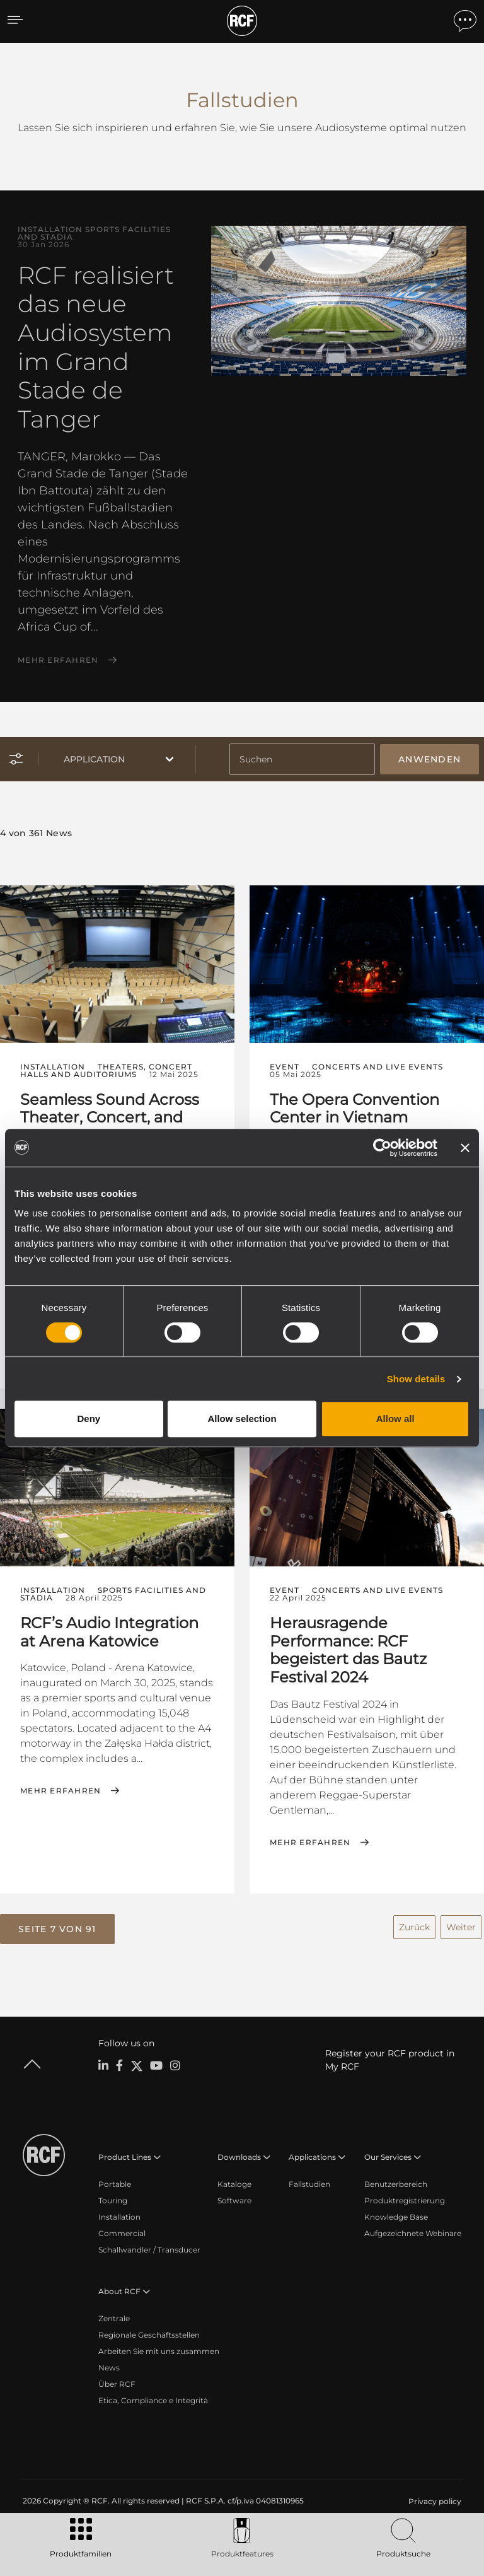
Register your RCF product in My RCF (389, 2054)
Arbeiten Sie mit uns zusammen (158, 2345)
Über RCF (116, 2378)
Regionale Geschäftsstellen (149, 2329)
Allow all (395, 1418)
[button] (57, 1925)
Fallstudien (309, 2178)
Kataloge (234, 2178)
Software (234, 2195)
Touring (112, 2195)
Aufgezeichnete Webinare (412, 2227)
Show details (416, 1378)
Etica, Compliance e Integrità (153, 2394)
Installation (119, 2211)
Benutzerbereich (395, 2178)
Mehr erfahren (58, 660)
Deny (88, 1418)
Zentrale (114, 2312)
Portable (114, 2178)
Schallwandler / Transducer (149, 2244)
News (109, 2362)
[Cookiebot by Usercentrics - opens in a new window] (382, 1147)
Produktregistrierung (404, 2195)
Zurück (414, 1922)
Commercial (122, 2227)
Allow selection (241, 1418)
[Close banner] (465, 1147)
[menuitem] (433, 2496)
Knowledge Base (396, 2211)
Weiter (461, 1922)
